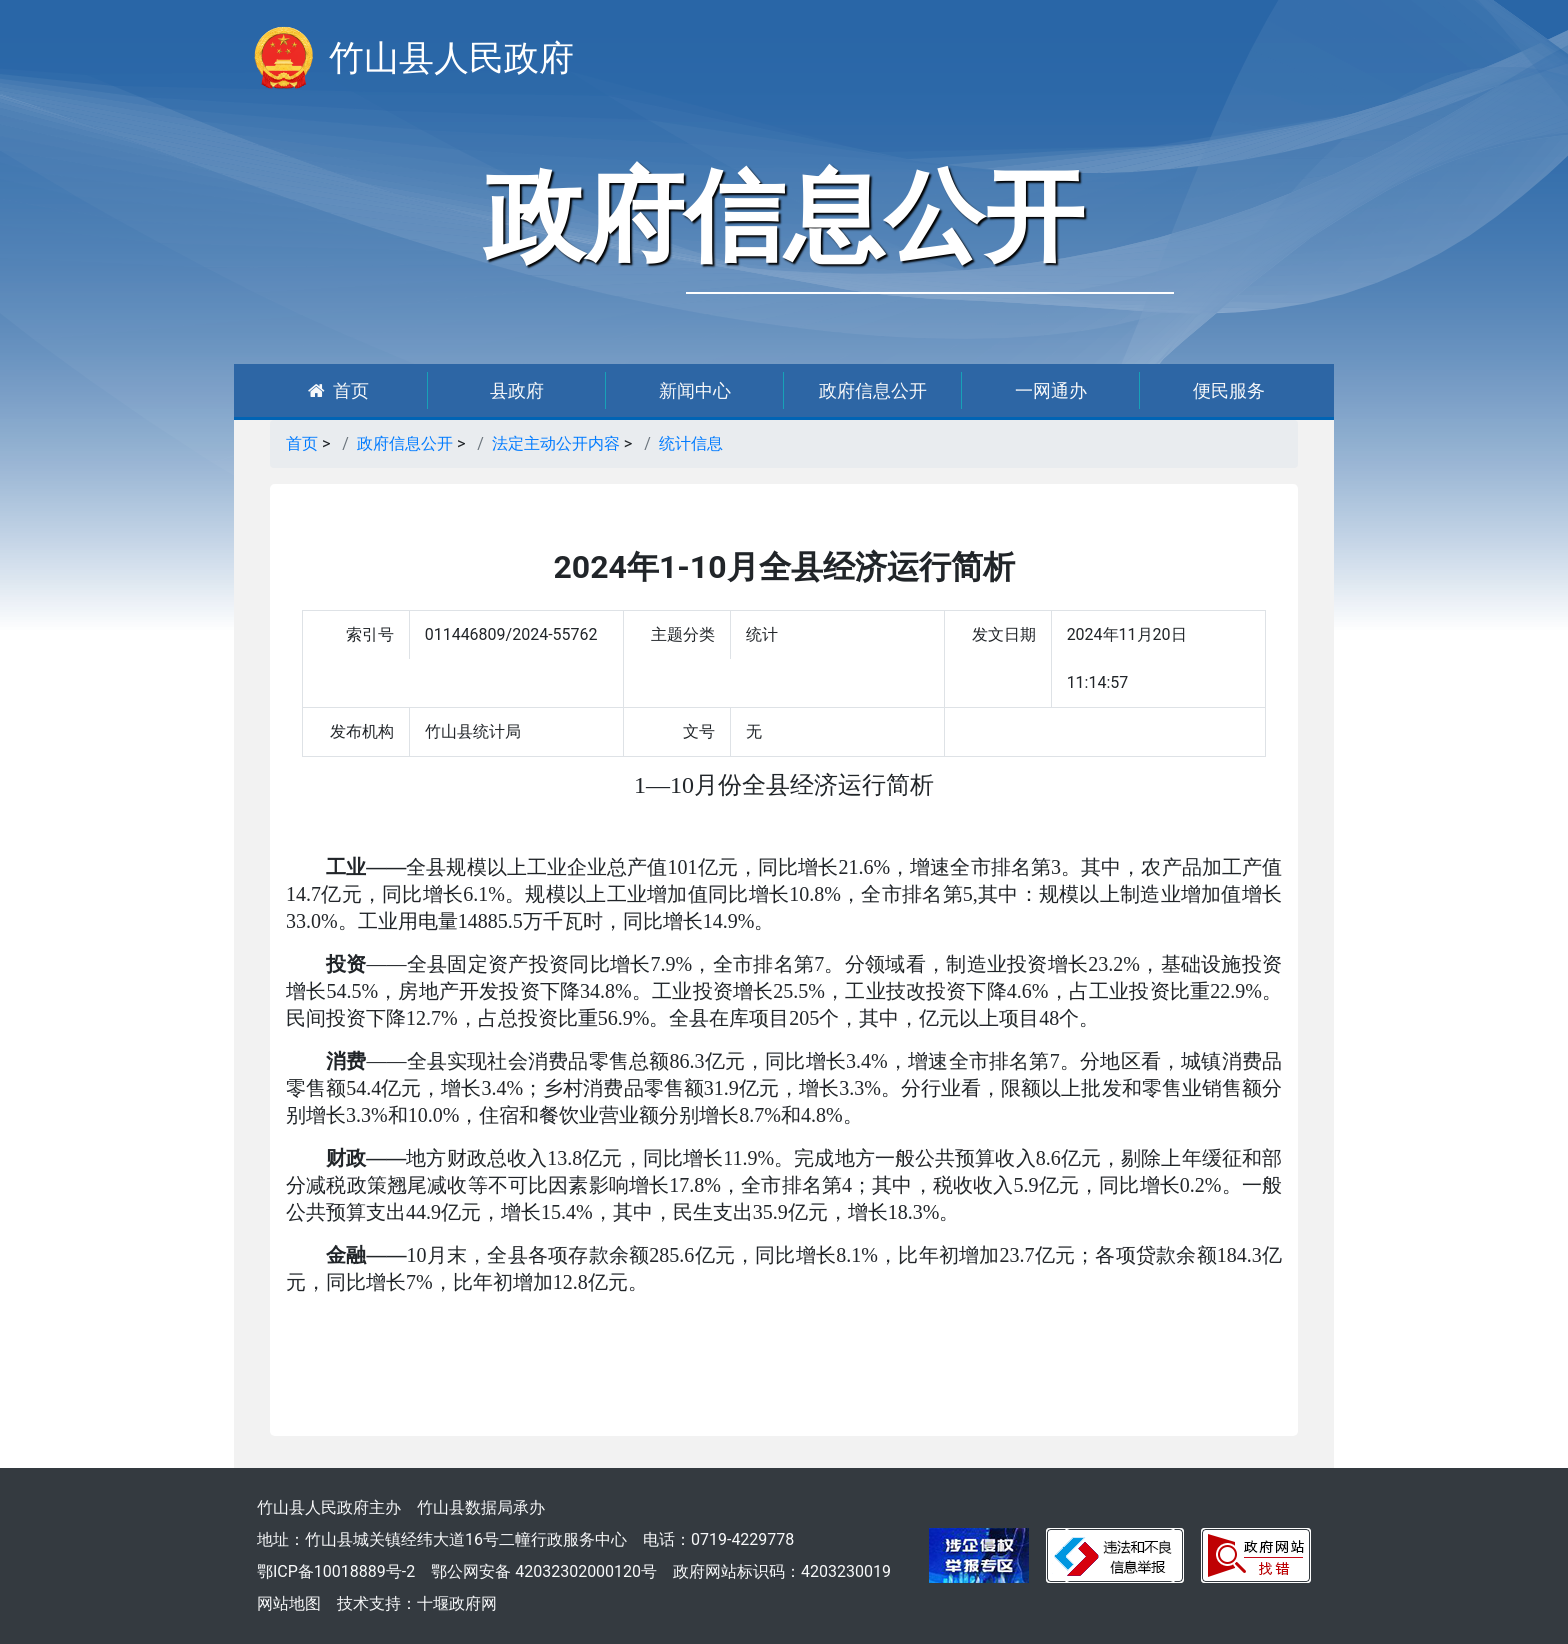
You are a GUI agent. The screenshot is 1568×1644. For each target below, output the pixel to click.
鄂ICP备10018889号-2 (336, 1571)
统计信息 (691, 443)
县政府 (517, 390)
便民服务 (1229, 390)
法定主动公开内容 (556, 443)
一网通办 (1051, 390)
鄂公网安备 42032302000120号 (544, 1571)
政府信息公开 (873, 390)
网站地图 (289, 1603)
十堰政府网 (457, 1603)
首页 (338, 390)
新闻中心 (695, 390)
